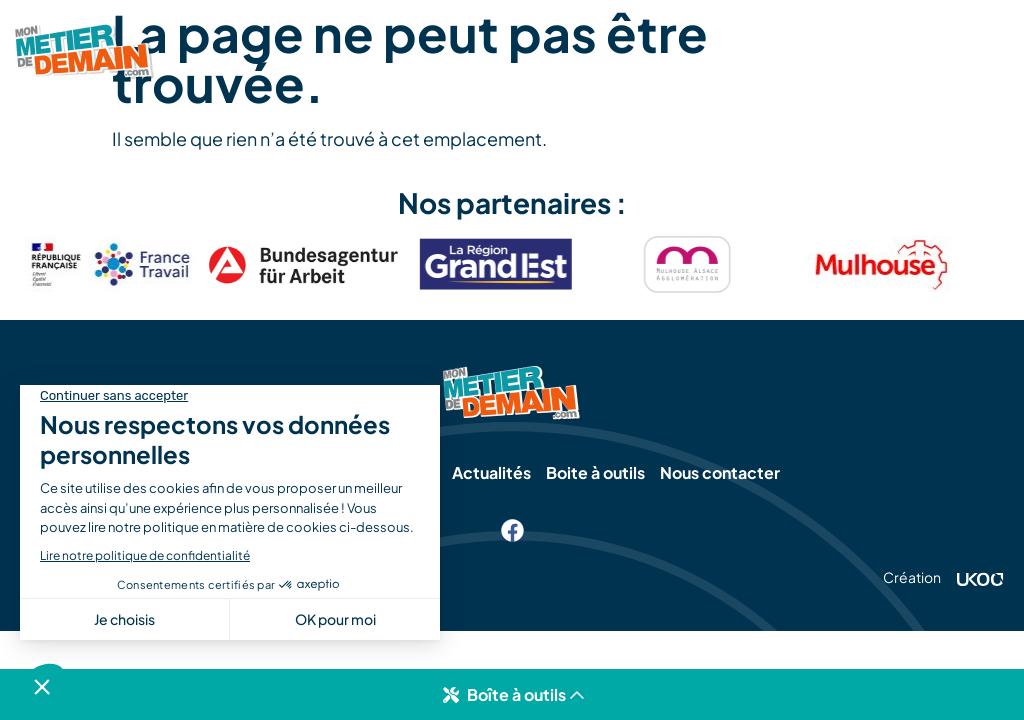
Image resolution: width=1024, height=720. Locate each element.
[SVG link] (998, 52)
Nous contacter (720, 472)
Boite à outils (595, 472)
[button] (512, 694)
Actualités (491, 472)
